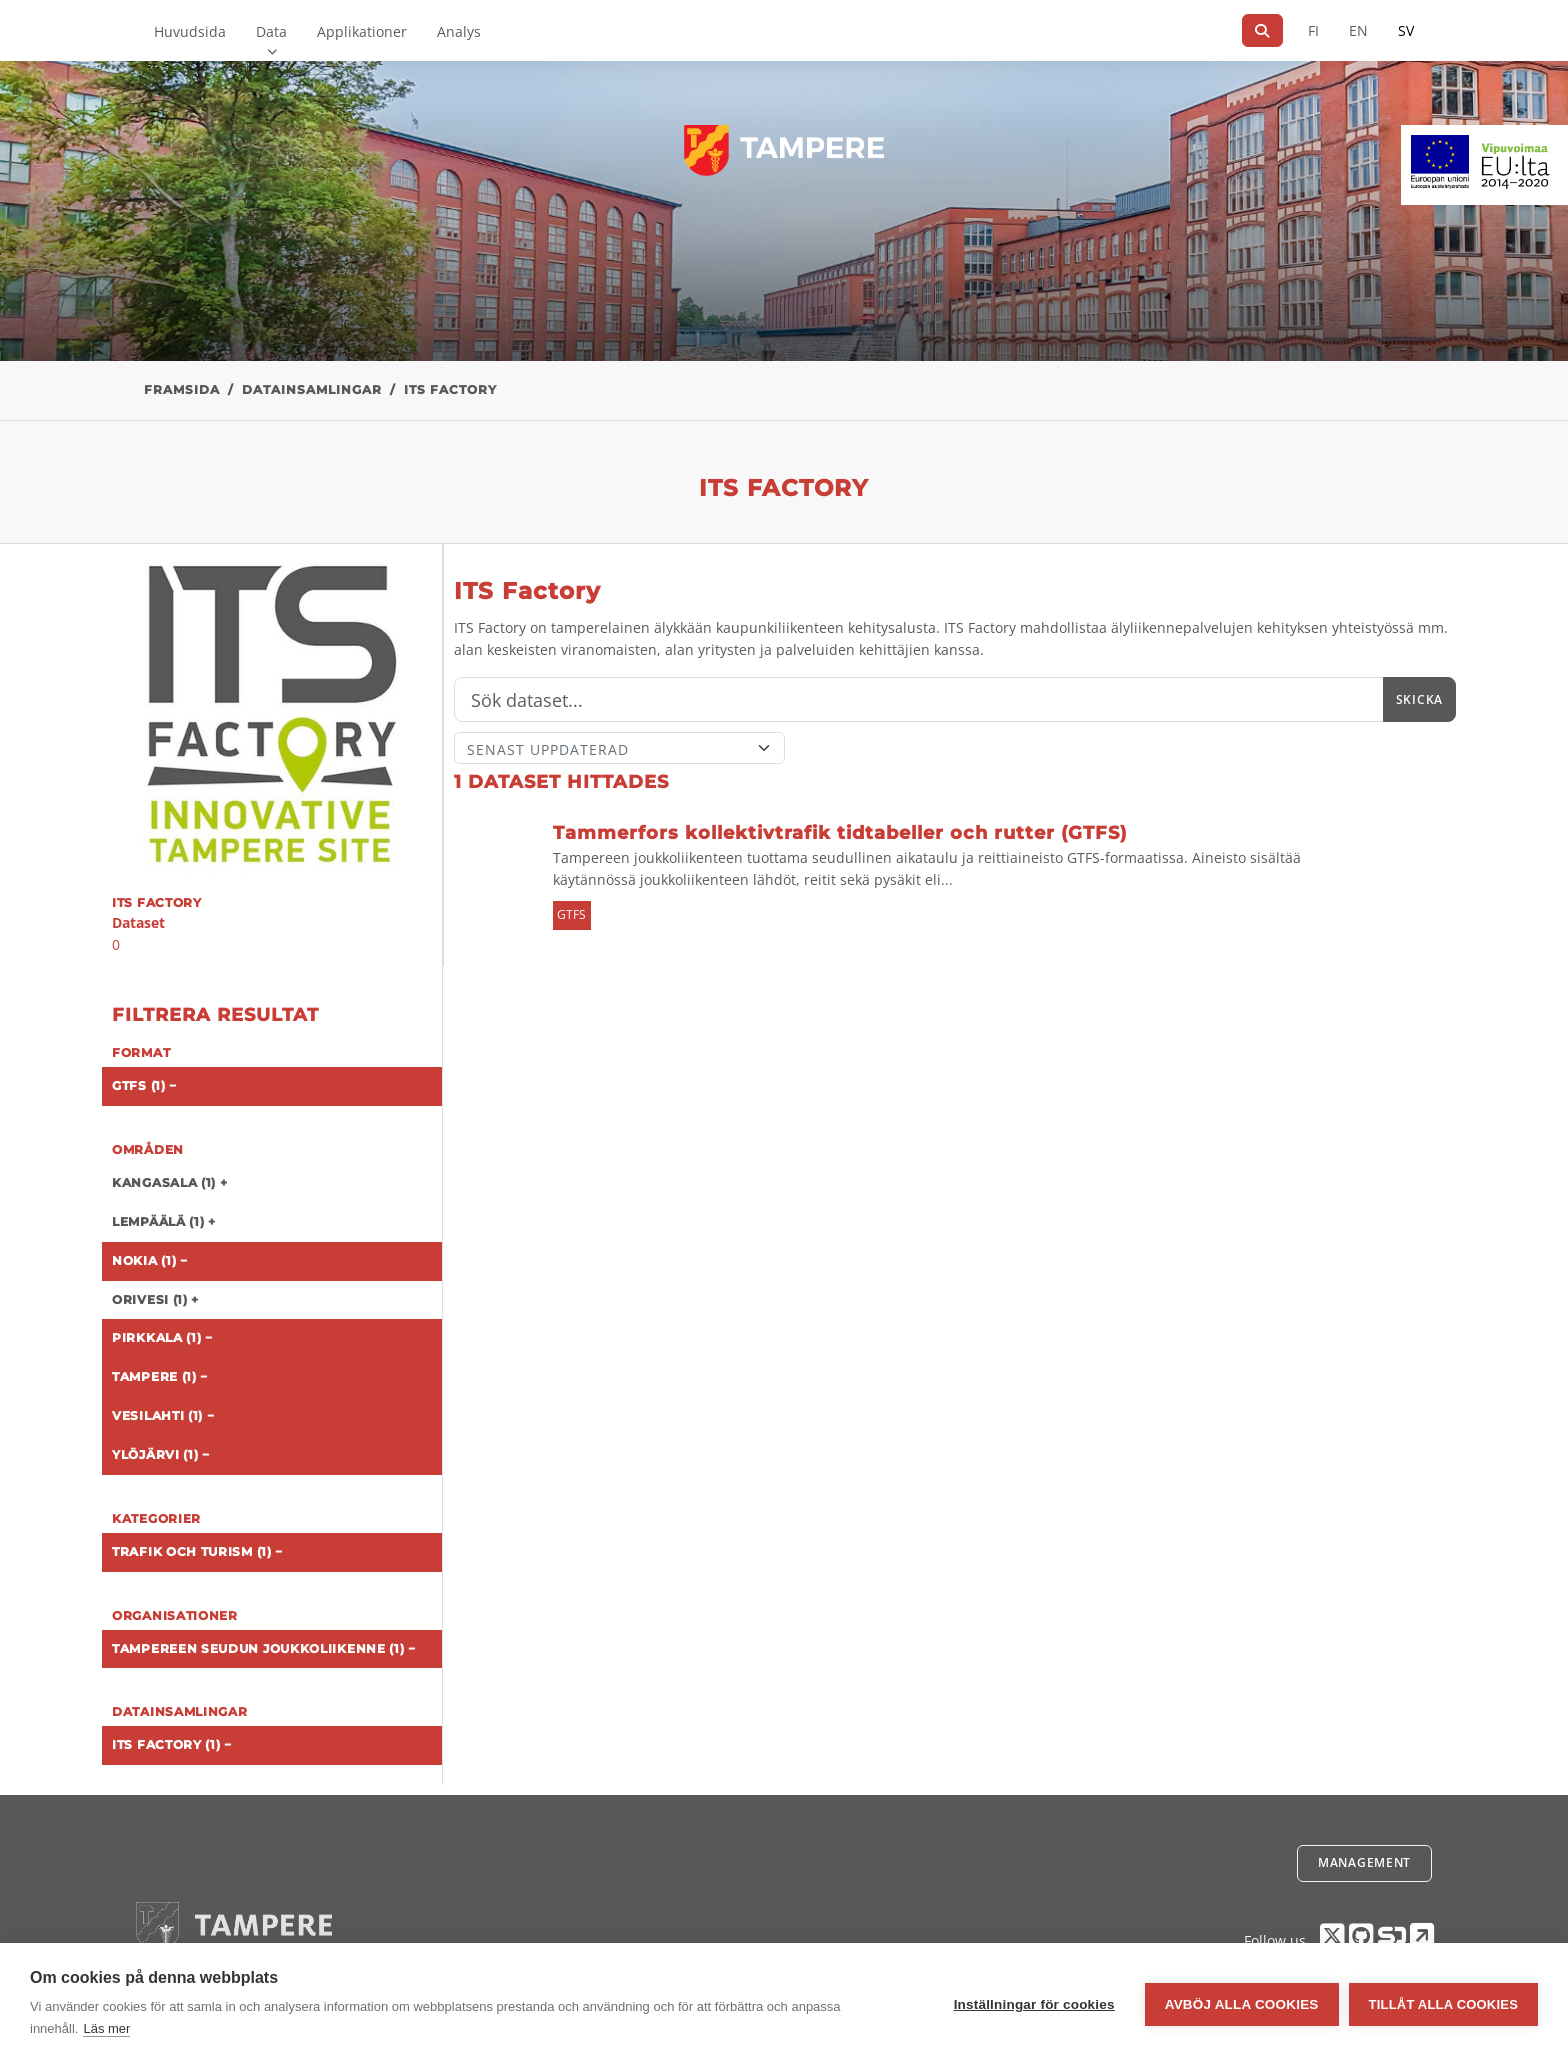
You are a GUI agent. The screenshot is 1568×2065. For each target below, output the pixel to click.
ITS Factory (450, 389)
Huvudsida (190, 31)
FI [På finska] (1313, 30)
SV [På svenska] (1406, 30)
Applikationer (362, 31)
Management (1364, 1862)
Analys (459, 31)
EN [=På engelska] (1358, 30)
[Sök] (1262, 30)
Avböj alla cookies (1242, 2004)
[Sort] (619, 748)
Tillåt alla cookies (1443, 2004)
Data (271, 31)
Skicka (1419, 699)
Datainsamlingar (312, 389)
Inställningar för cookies (1034, 2004)
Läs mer (106, 2028)
